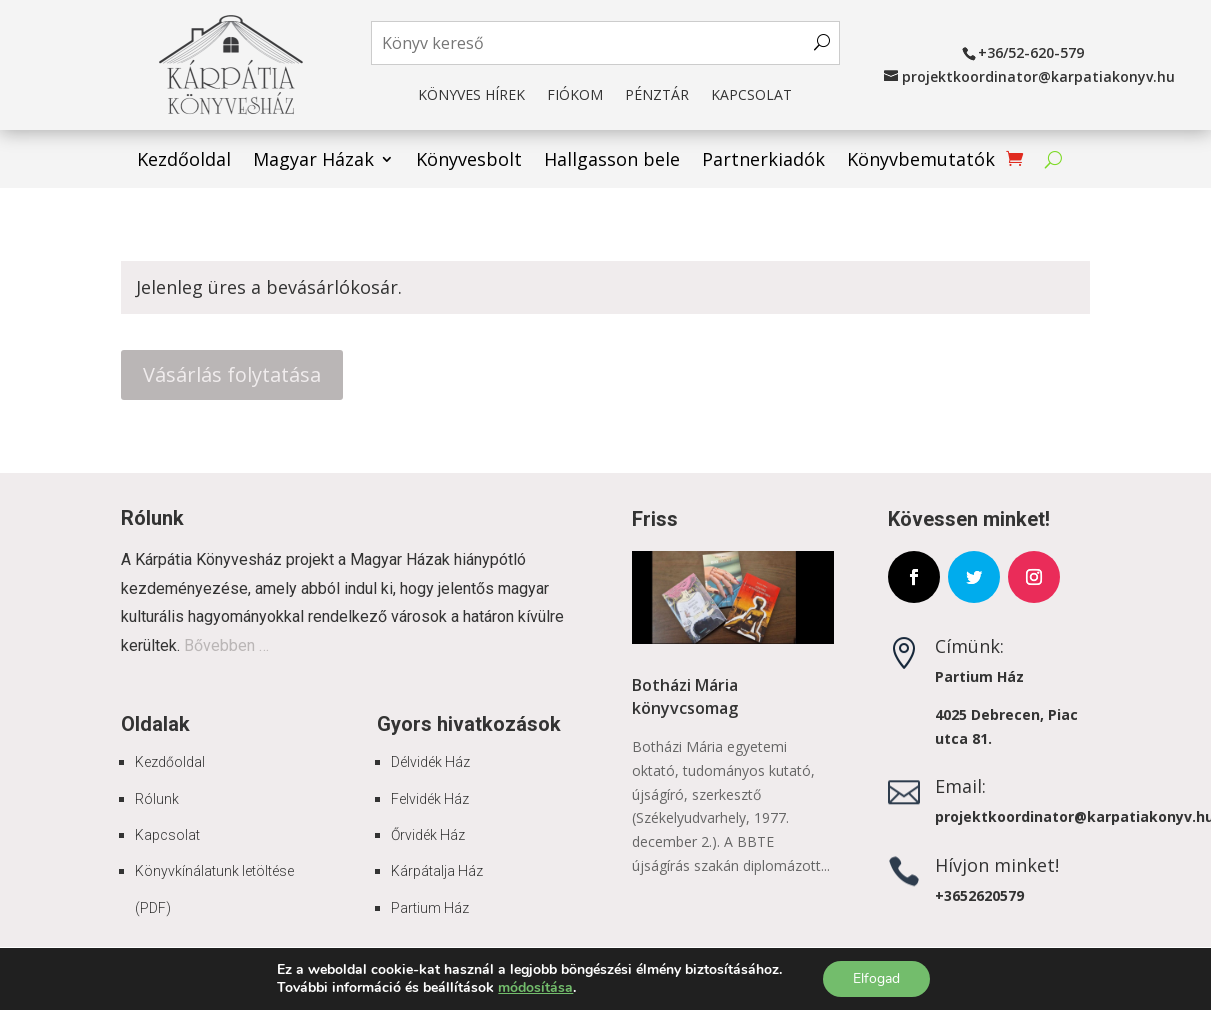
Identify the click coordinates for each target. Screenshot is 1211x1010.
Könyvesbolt (469, 161)
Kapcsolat (751, 96)
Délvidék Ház (430, 762)
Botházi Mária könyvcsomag (685, 696)
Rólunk (157, 799)
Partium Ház (430, 908)
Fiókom (575, 96)
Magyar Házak (313, 161)
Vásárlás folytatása (232, 374)
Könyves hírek (471, 96)
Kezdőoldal (184, 161)
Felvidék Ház (430, 799)
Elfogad (876, 978)
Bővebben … (226, 645)
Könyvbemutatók (921, 161)
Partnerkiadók (763, 161)
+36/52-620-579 (1031, 52)
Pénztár (657, 96)
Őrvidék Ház (428, 835)
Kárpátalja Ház (437, 871)
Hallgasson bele (612, 161)
